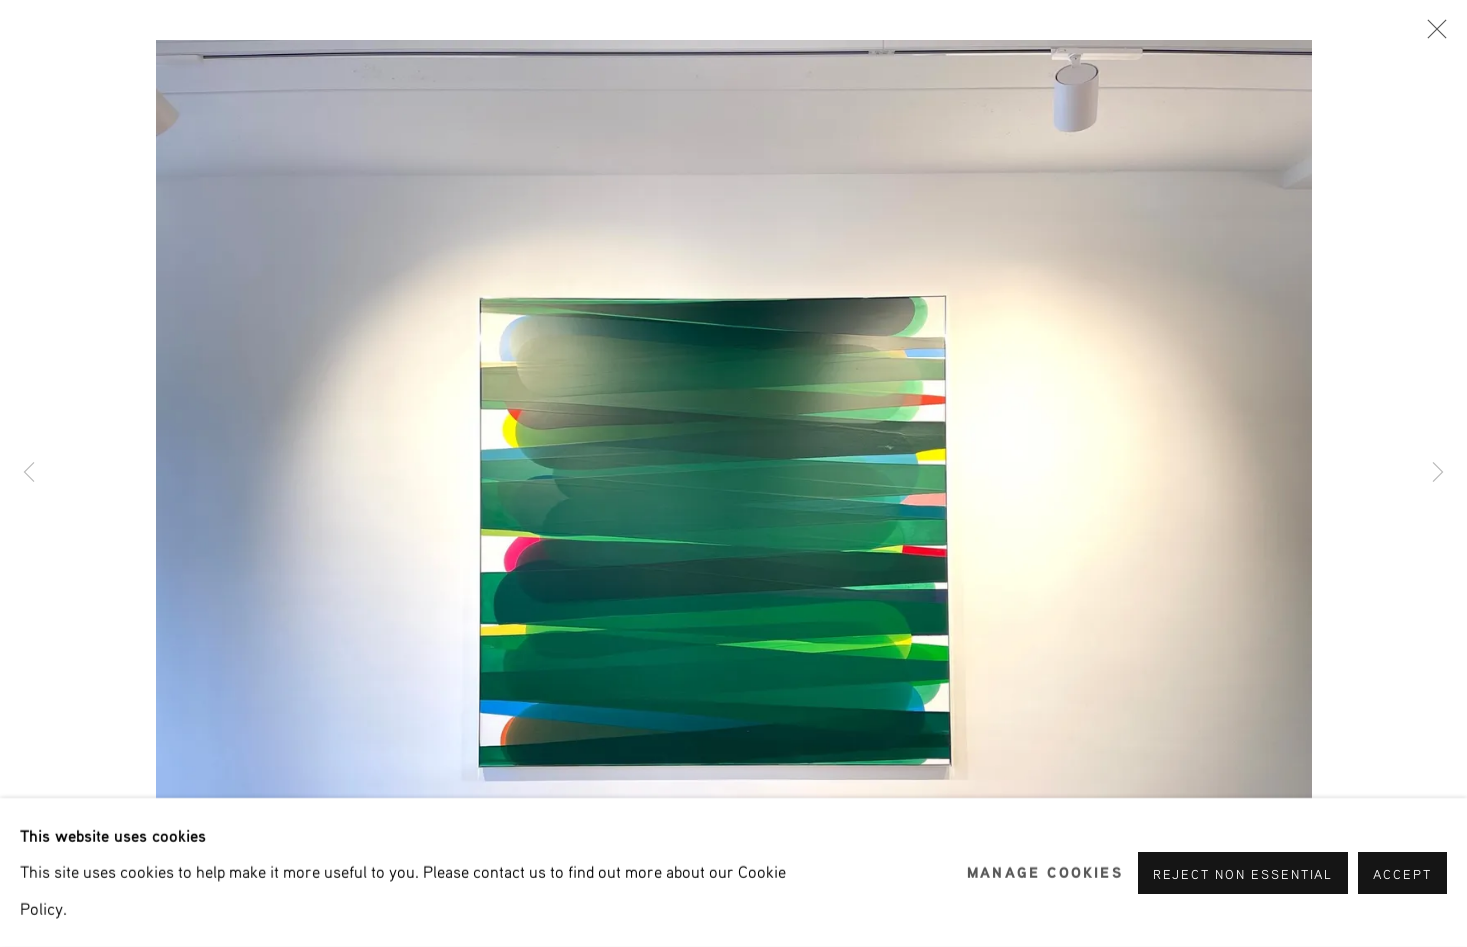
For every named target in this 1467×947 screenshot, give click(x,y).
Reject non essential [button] (1243, 873)
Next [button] (1438, 473)
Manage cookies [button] (1045, 872)
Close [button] (1432, 35)
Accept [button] (1402, 873)
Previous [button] (29, 473)
